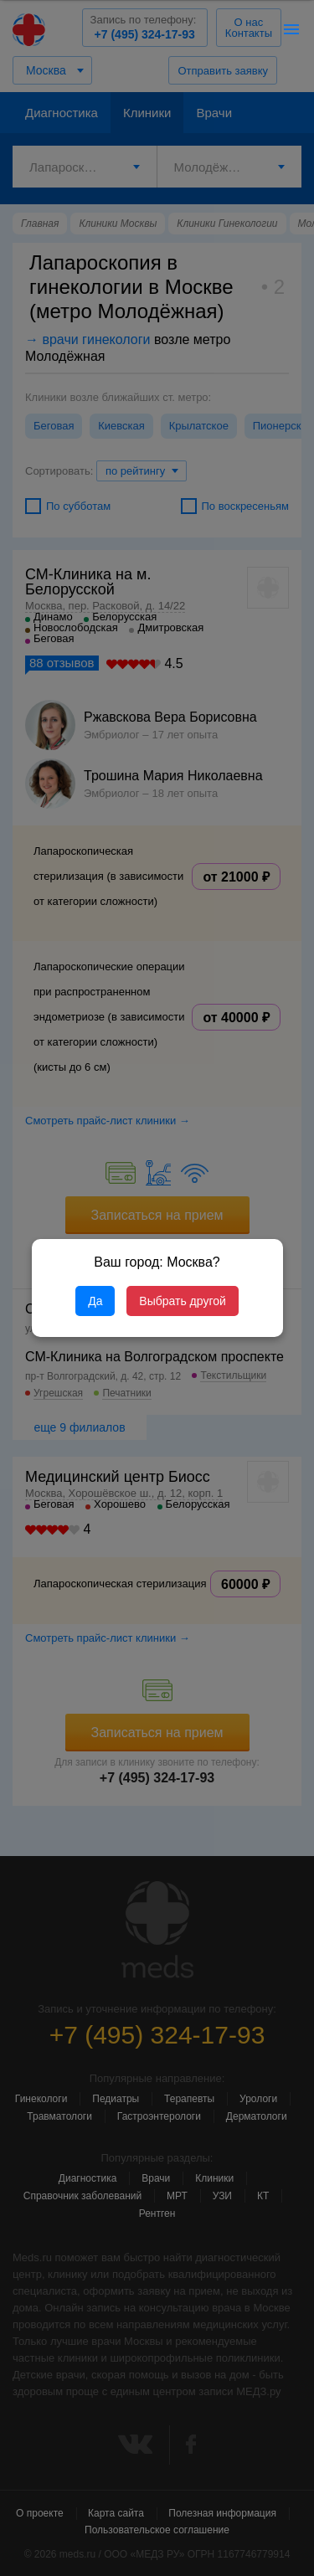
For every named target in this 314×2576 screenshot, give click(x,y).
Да (95, 1301)
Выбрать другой (182, 1301)
